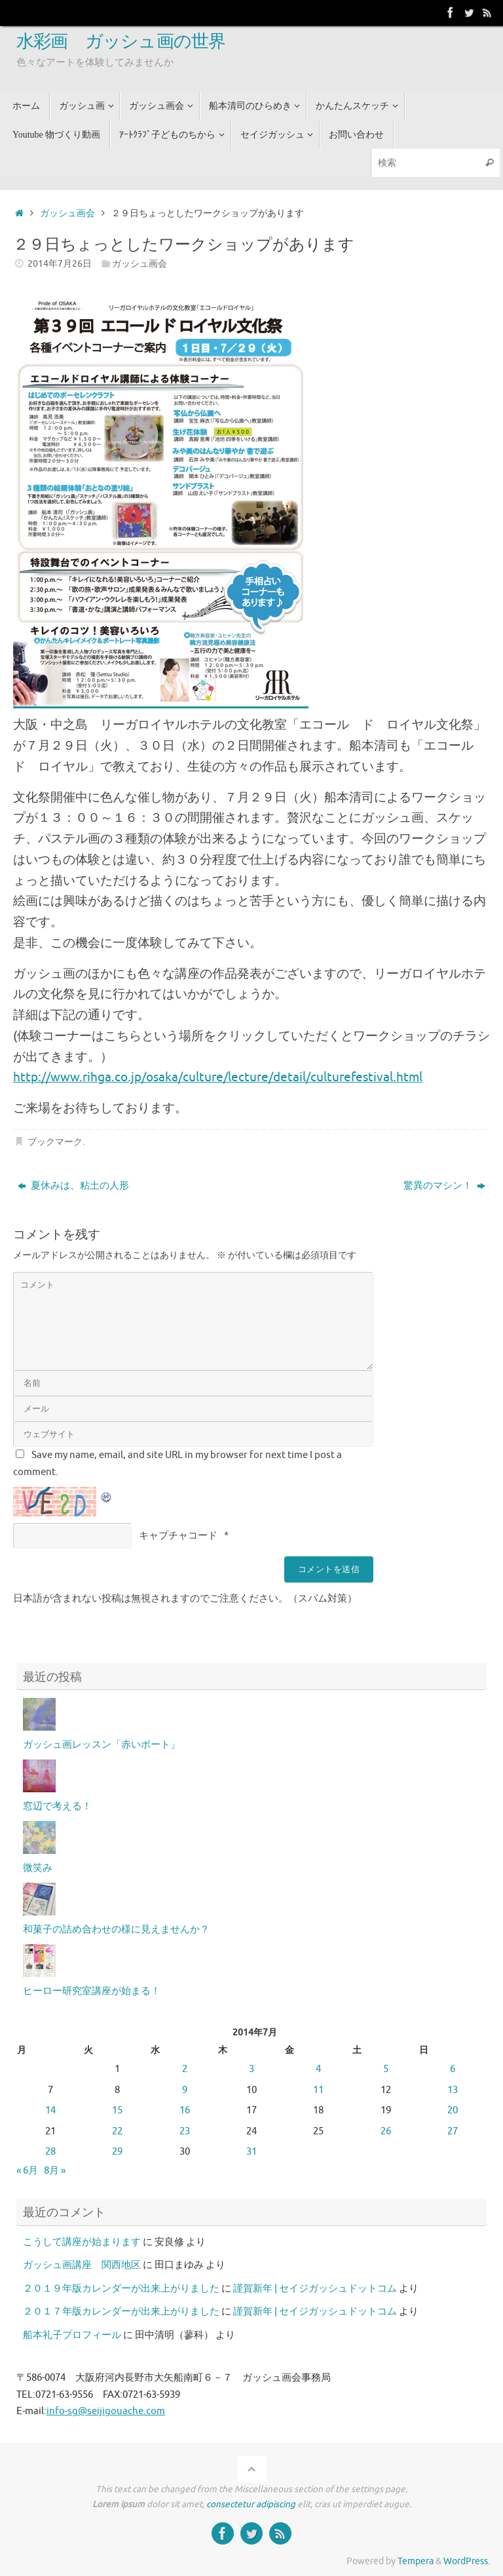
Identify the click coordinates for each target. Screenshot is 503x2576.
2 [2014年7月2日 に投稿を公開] (184, 2069)
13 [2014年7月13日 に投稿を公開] (452, 2090)
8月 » (54, 2170)
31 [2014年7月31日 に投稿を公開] (251, 2151)
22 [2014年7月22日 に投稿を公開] (117, 2131)
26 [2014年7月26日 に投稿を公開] (386, 2131)
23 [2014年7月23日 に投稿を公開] (184, 2131)
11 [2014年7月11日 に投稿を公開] (318, 2090)
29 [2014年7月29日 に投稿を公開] (117, 2151)
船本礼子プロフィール (72, 2335)
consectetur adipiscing (250, 2504)
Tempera (416, 2561)
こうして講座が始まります (82, 2242)
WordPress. (466, 2561)
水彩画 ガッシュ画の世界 (120, 42)
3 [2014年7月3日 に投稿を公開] (251, 2069)
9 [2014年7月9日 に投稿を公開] (184, 2090)
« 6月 (27, 2170)
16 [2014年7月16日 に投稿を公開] (184, 2110)
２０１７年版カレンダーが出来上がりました (121, 2311)
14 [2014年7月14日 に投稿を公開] (50, 2110)
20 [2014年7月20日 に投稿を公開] (452, 2110)
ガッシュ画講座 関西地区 (82, 2265)
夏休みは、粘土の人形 (73, 1186)
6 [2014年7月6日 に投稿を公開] (452, 2069)
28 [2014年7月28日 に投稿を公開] (50, 2151)
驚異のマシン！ (444, 1186)
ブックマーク (55, 1141)
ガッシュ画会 (67, 213)
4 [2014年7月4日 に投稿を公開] (318, 2069)
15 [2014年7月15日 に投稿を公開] (117, 2110)
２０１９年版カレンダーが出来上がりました (121, 2288)
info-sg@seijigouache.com (106, 2411)
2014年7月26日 (60, 263)
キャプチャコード (178, 1535)
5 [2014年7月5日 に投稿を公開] (385, 2069)
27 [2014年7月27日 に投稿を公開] (452, 2131)
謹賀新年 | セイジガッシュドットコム (315, 2288)
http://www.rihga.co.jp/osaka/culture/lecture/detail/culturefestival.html (217, 1077)
